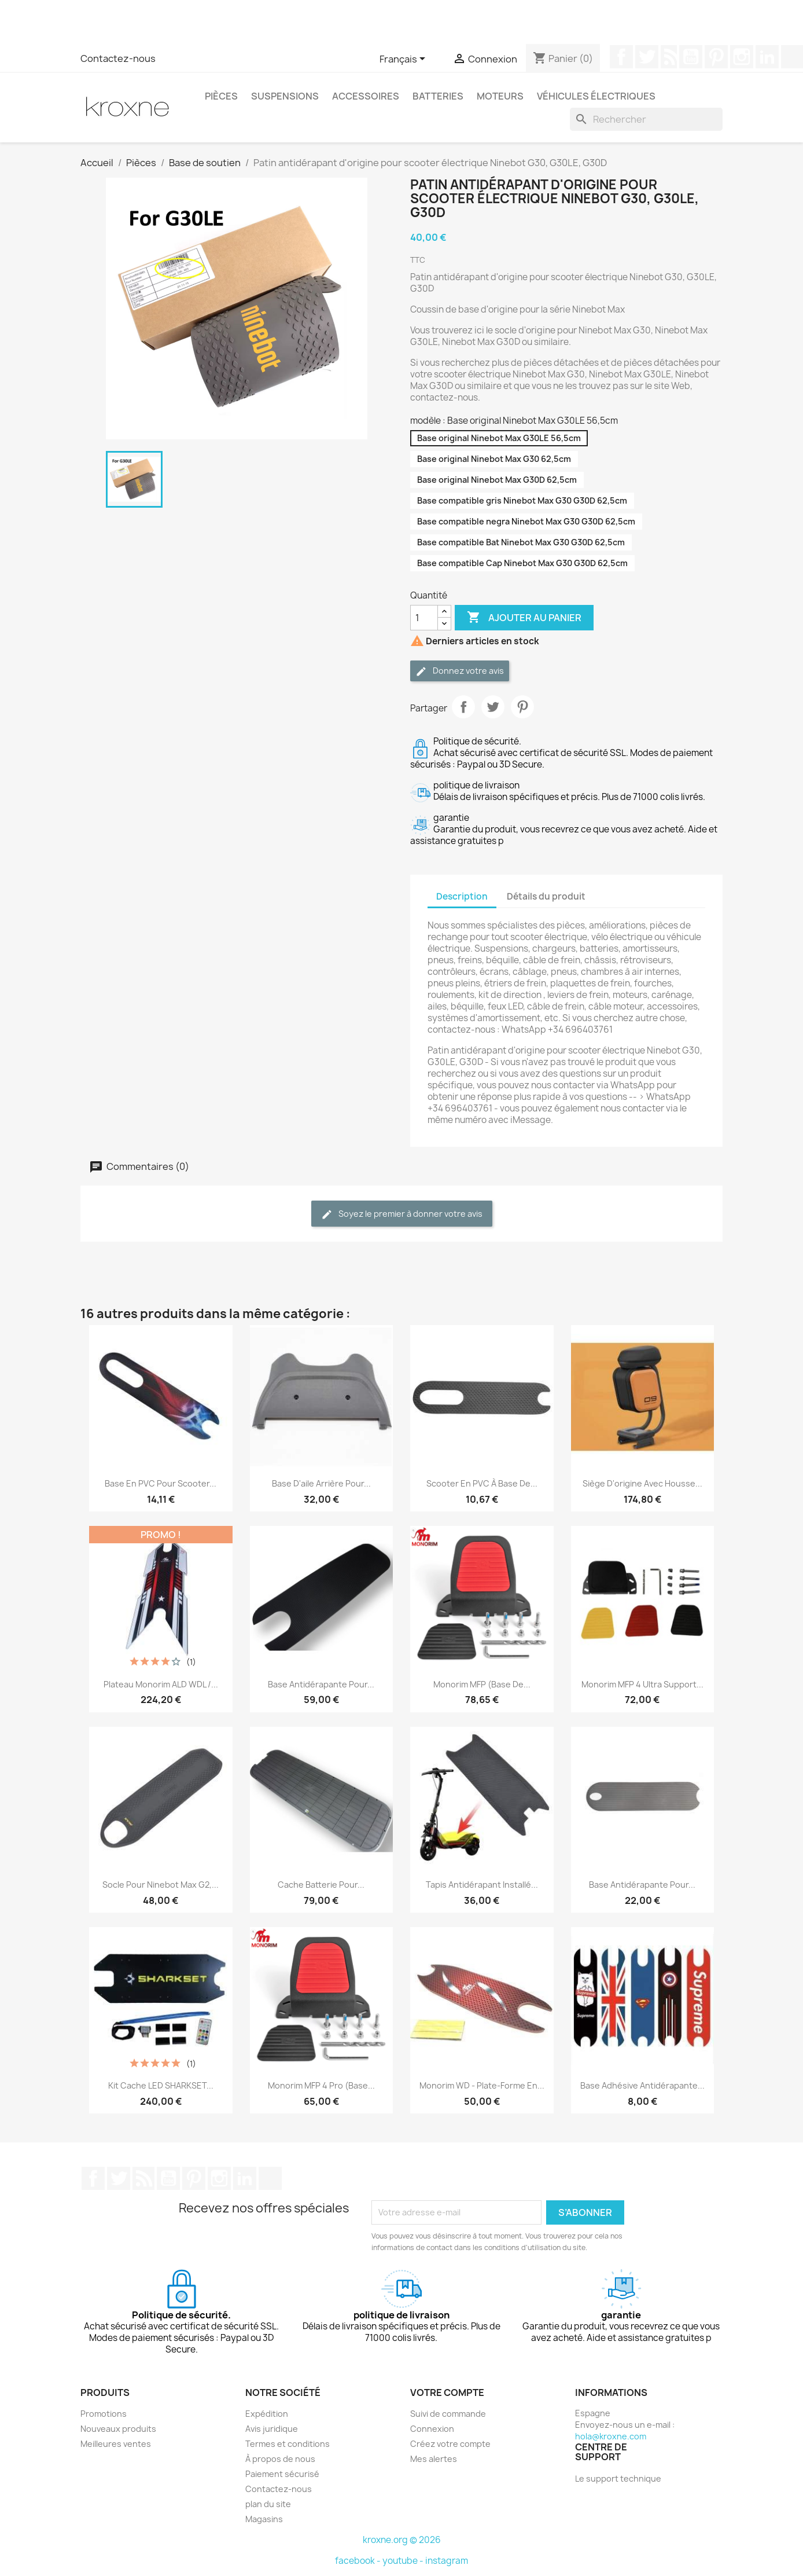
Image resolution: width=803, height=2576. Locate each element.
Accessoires (365, 96)
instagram (446, 2561)
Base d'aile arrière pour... (321, 1483)
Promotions (103, 2413)
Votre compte (447, 2392)
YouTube (690, 56)
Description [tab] (462, 896)
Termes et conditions (287, 2443)
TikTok (270, 2178)
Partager (463, 706)
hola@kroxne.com (610, 2436)
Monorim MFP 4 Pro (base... (321, 2085)
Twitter (646, 56)
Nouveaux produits (118, 2428)
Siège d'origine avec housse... (642, 1483)
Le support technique (618, 2478)
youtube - (403, 2561)
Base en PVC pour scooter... (160, 1483)
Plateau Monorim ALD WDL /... (161, 1684)
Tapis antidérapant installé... (482, 1884)
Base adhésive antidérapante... (642, 2085)
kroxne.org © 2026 (402, 2540)
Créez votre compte (450, 2443)
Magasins (264, 2518)
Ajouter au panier (524, 617)
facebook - (358, 2561)
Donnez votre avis (459, 671)
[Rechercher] (646, 119)
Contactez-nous (118, 58)
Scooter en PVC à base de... (481, 1483)
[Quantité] (424, 617)
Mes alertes (433, 2458)
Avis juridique (271, 2428)
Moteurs (500, 96)
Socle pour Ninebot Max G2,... (160, 1884)
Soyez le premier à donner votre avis (401, 1214)
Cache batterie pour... (321, 1884)
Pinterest (716, 56)
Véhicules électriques (596, 96)
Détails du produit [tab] (546, 896)
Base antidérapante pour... (321, 1684)
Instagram (741, 56)
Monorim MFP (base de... (482, 1684)
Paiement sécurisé (282, 2473)
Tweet (492, 706)
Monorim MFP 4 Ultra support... (642, 1684)
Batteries (437, 96)
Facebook (621, 56)
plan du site (268, 2503)
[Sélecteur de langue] (404, 60)
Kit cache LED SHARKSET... (160, 2085)
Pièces (221, 96)
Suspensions (285, 96)
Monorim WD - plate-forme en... (481, 2085)
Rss (669, 56)
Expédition (266, 2413)
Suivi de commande (448, 2413)
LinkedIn (767, 56)
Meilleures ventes (115, 2443)
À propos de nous (280, 2458)
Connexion (432, 2428)
